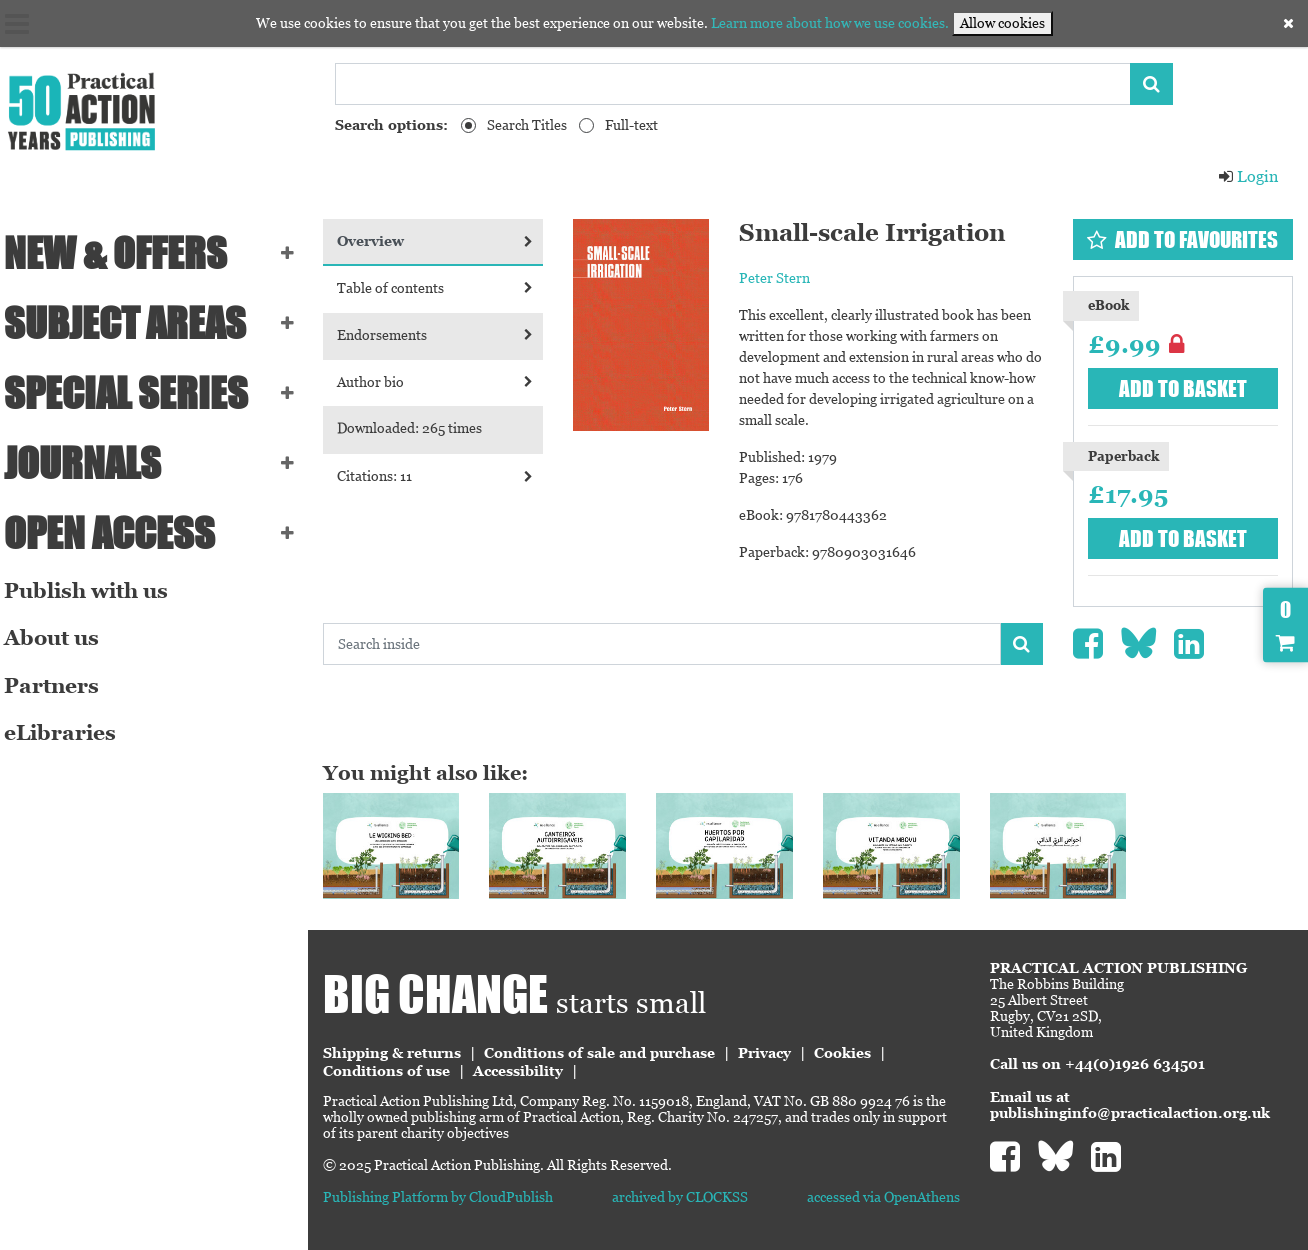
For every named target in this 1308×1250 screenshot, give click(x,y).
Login (1248, 176)
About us (61, 638)
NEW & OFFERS (125, 253)
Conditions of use (398, 1069)
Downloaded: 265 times (421, 428)
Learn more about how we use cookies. (830, 23)
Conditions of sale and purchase (611, 1051)
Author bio (445, 382)
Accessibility (530, 1069)
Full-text (631, 125)
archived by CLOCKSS (688, 1195)
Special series (136, 393)
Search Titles (527, 125)
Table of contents (445, 288)
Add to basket (1185, 388)
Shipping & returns (404, 1051)
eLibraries (70, 733)
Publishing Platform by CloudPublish (450, 1195)
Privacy (776, 1051)
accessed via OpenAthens (887, 1195)
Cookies (854, 1051)
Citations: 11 (445, 476)
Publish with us (96, 591)
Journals (92, 463)
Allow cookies (1002, 23)
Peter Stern (782, 278)
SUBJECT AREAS (135, 323)
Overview (445, 241)
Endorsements (445, 335)
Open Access (119, 533)
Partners (61, 686)
